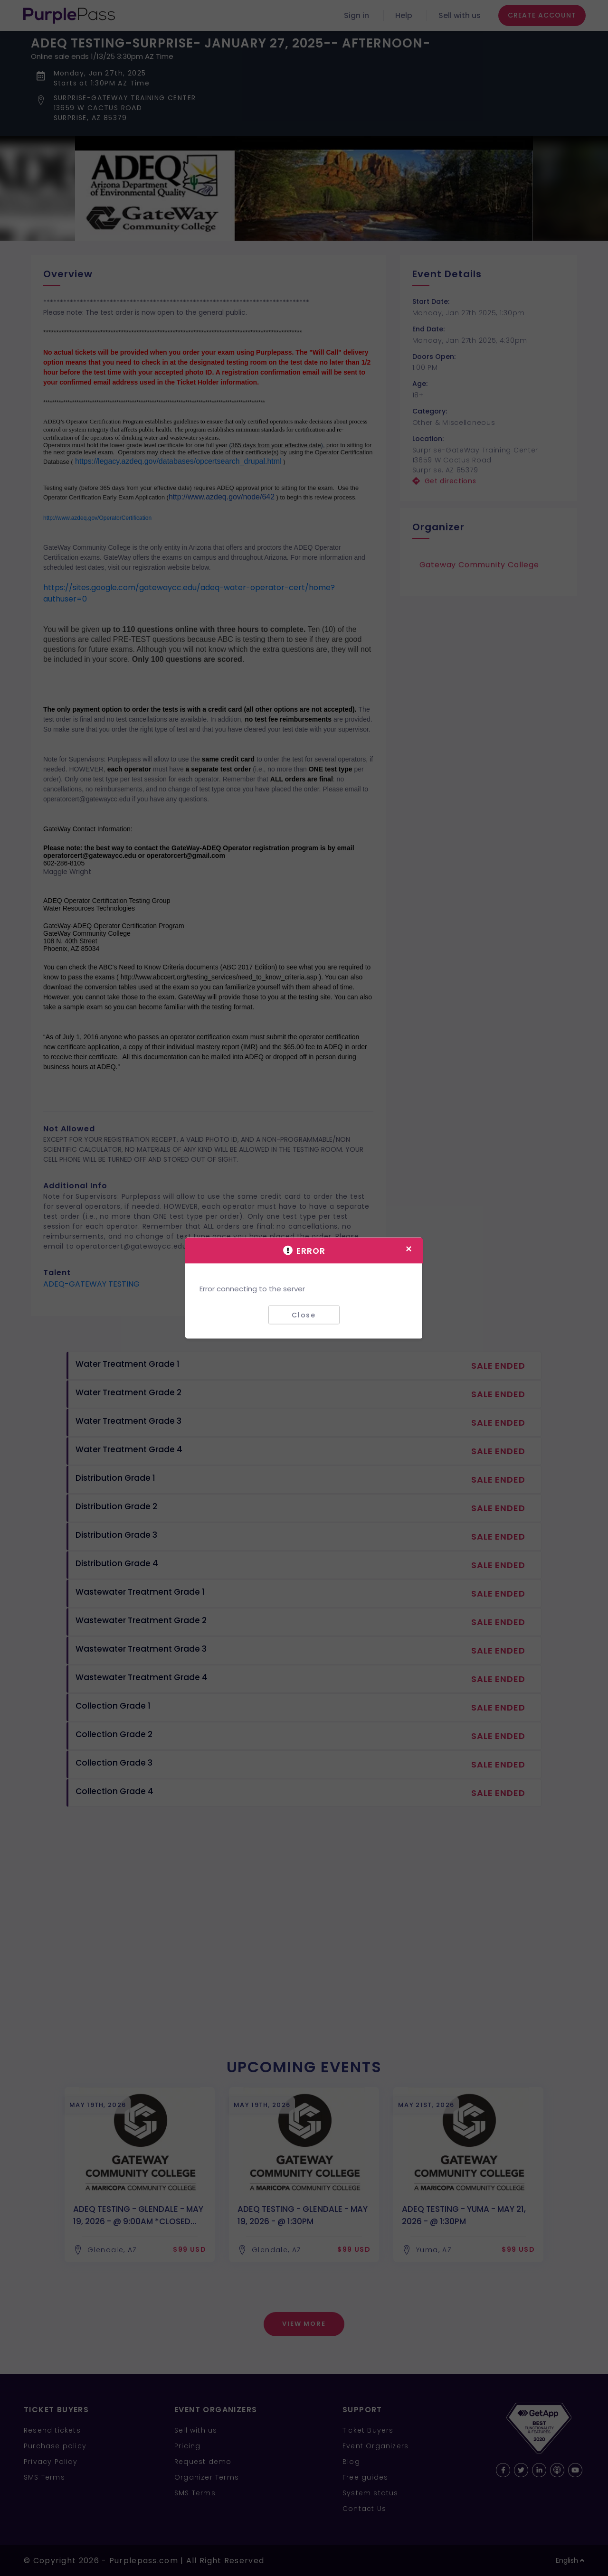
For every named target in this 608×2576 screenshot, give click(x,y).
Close (304, 1314)
